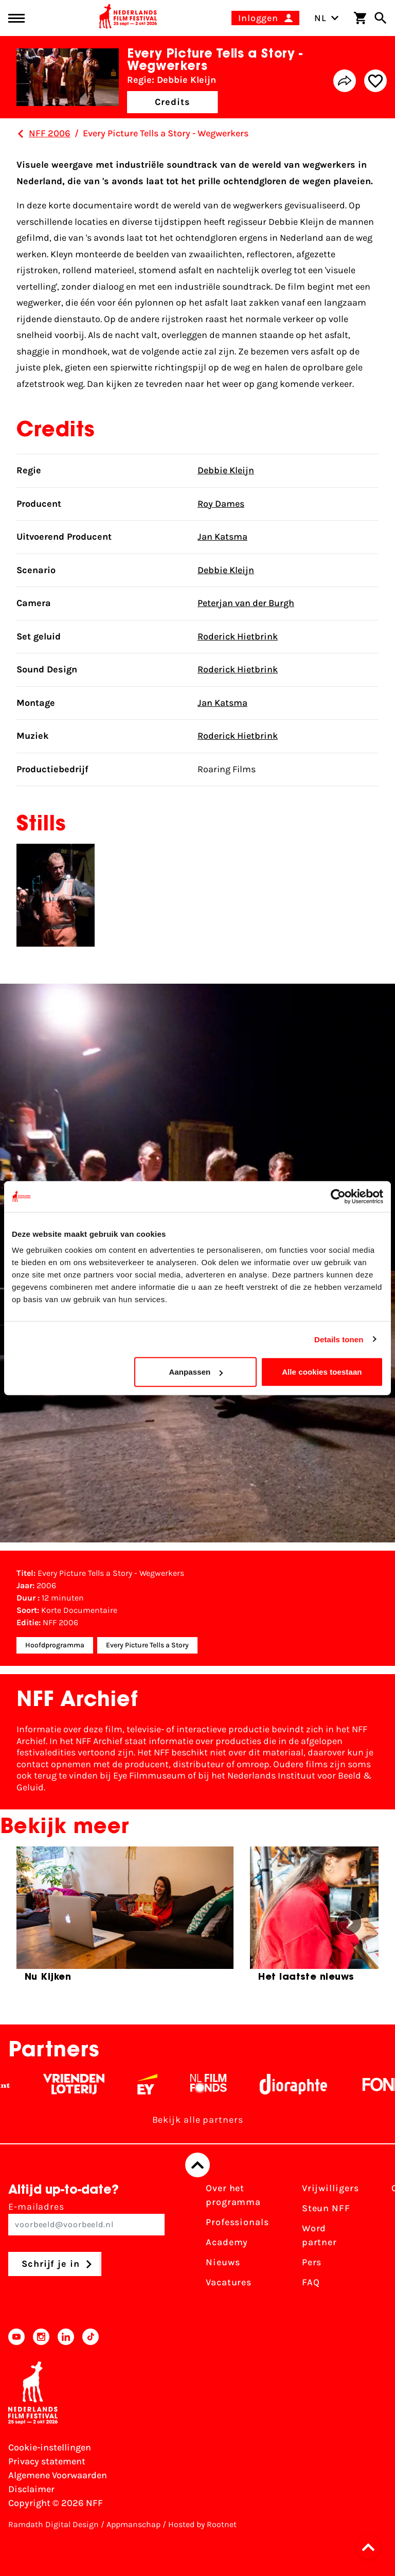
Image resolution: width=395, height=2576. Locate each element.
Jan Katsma (222, 536)
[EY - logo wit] (157, 2084)
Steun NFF (326, 2208)
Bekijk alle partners (197, 2119)
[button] (371, 2547)
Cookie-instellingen (49, 2447)
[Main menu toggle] (16, 18)
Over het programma (233, 2195)
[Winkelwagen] (360, 18)
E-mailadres (86, 2218)
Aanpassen (196, 1371)
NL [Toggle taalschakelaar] (326, 18)
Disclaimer (31, 2489)
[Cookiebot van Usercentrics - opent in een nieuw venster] (338, 1196)
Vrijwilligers (330, 2188)
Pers (312, 2262)
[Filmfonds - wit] (218, 2084)
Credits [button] (172, 102)
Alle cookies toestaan (322, 1371)
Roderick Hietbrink (238, 636)
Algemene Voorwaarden (57, 2475)
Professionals (237, 2222)
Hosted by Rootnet (202, 2524)
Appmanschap (133, 2524)
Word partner (319, 2235)
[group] (125, 1918)
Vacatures (229, 2282)
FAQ (311, 2282)
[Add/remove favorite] (375, 80)
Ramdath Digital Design (53, 2524)
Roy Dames (221, 503)
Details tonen (338, 1339)
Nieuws (223, 2262)
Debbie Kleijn (226, 470)
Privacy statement (46, 2461)
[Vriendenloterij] (83, 2084)
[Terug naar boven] (197, 2165)
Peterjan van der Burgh (246, 603)
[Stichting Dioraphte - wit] (302, 2084)
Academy (227, 2242)
